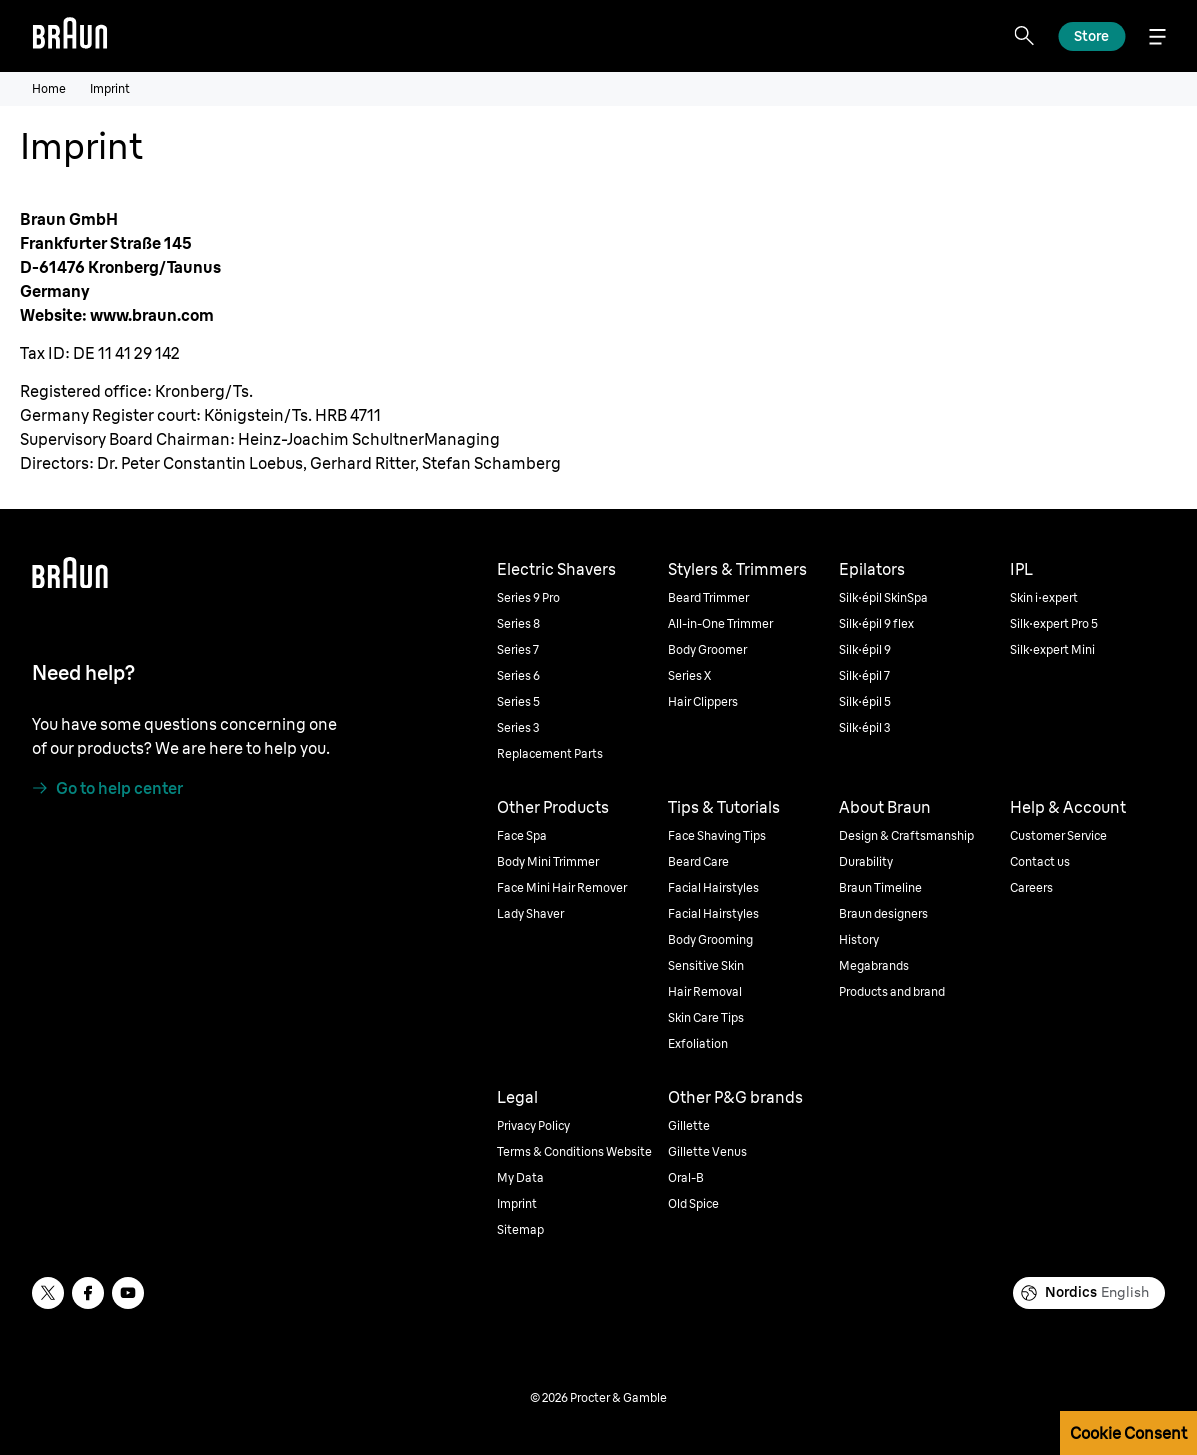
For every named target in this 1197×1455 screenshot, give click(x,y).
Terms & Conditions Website (574, 1151)
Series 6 (518, 675)
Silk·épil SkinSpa (883, 597)
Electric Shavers (556, 569)
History (859, 939)
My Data (520, 1177)
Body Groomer (707, 649)
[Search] (1024, 36)
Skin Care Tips (706, 1017)
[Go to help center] (107, 788)
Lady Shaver (530, 913)
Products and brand (892, 991)
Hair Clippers (703, 701)
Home (49, 88)
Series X (689, 675)
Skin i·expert (1044, 597)
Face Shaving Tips (717, 835)
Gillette (689, 1125)
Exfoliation (698, 1043)
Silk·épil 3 (865, 727)
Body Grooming (710, 939)
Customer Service (1058, 835)
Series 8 (518, 623)
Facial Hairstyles (713, 887)
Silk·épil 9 (865, 649)
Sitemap (520, 1229)
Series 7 (518, 649)
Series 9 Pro (528, 597)
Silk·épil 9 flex (876, 623)
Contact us (1040, 861)
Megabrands (874, 965)
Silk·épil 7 (864, 675)
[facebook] (88, 1293)
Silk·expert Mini (1052, 649)
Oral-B (686, 1177)
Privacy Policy (533, 1125)
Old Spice (693, 1203)
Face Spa (522, 835)
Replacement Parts (550, 753)
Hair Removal (705, 991)
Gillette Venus (707, 1151)
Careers (1031, 887)
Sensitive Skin (706, 965)
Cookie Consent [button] (1128, 1433)
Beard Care (698, 861)
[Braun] (69, 36)
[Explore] (1091, 36)
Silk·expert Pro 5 (1054, 623)
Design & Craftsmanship (906, 835)
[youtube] (128, 1293)
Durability (866, 861)
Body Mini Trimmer (548, 861)
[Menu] (1157, 36)
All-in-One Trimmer (720, 623)
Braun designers (883, 913)
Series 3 (518, 727)
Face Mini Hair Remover (562, 887)
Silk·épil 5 (865, 701)
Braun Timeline (880, 887)
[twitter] (48, 1293)
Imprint (517, 1203)
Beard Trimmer (708, 597)
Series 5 (518, 701)
